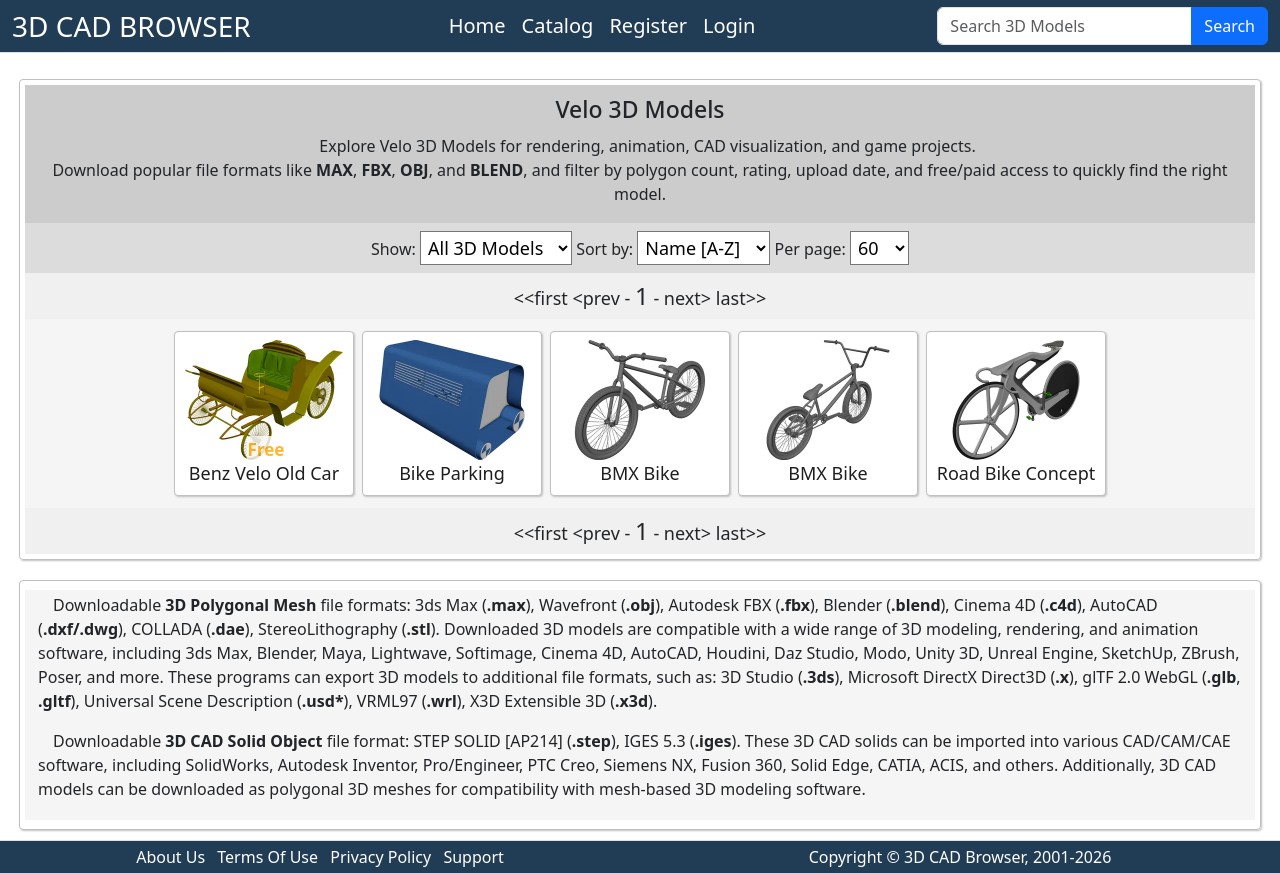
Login (729, 25)
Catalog (558, 25)
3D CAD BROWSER (131, 26)
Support (473, 857)
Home (477, 25)
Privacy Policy (380, 857)
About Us (170, 857)
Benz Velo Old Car (264, 412)
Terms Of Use (267, 857)
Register (648, 25)
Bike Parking (452, 412)
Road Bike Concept (1016, 412)
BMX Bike (640, 412)
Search (1229, 26)
